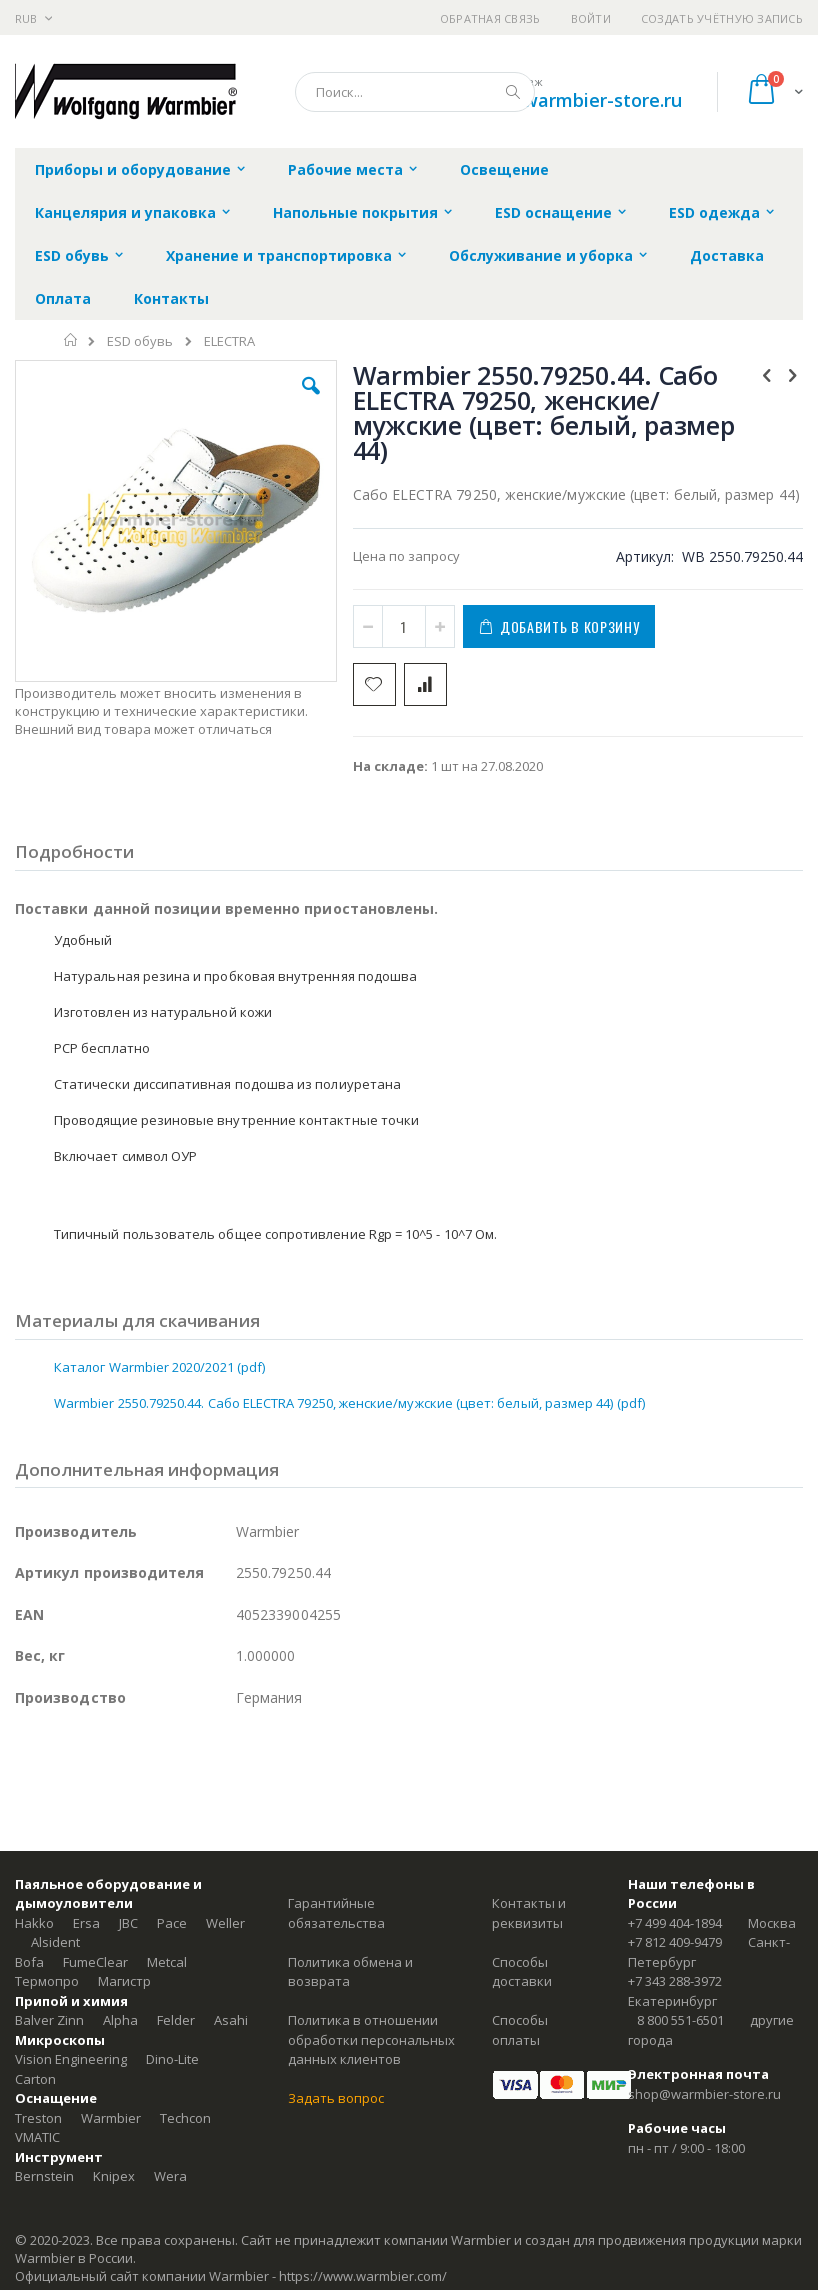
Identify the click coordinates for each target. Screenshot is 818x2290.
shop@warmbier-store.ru (573, 100)
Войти (591, 18)
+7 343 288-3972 (675, 1981)
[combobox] (415, 92)
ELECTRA (229, 341)
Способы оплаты (520, 2030)
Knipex (114, 2176)
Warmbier (111, 2118)
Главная (71, 340)
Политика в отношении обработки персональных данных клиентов (371, 2039)
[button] (311, 401)
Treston (38, 2118)
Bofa (29, 1962)
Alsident (55, 1942)
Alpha (120, 2020)
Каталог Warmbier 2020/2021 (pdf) (159, 1367)
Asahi (231, 2020)
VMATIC (37, 2137)
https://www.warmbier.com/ (363, 2276)
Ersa (86, 1923)
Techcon (185, 2118)
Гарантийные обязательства (336, 1913)
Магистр (124, 1981)
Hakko (34, 1923)
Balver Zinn (49, 2020)
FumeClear (95, 1962)
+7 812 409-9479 (675, 1942)
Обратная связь (490, 18)
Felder (176, 2020)
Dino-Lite (172, 2059)
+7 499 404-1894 (675, 1923)
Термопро (47, 1981)
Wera (170, 2176)
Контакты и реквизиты (529, 1913)
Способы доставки (522, 1972)
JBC (128, 1923)
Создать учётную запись (722, 18)
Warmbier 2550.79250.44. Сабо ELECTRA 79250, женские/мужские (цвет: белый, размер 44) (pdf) (349, 1403)
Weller (225, 1923)
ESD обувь (140, 341)
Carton (35, 2079)
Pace (172, 1923)
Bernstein (44, 2176)
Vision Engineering (71, 2059)
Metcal (167, 1962)
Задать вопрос (336, 2098)
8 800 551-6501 (680, 2020)
